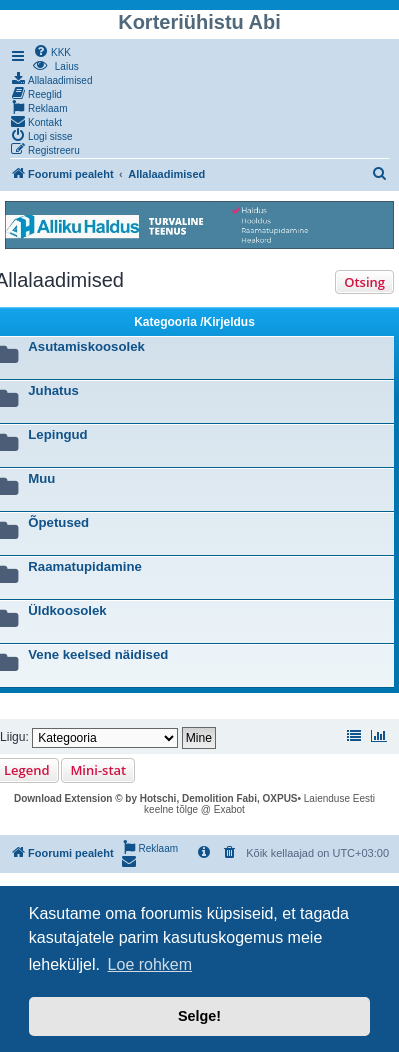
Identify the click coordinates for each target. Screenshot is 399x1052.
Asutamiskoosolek (86, 346)
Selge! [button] (199, 1016)
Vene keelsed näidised (98, 654)
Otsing (364, 282)
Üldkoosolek (67, 610)
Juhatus (53, 390)
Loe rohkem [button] (150, 964)
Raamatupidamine (85, 566)
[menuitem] (52, 51)
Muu (41, 478)
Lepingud (57, 434)
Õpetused (58, 522)
